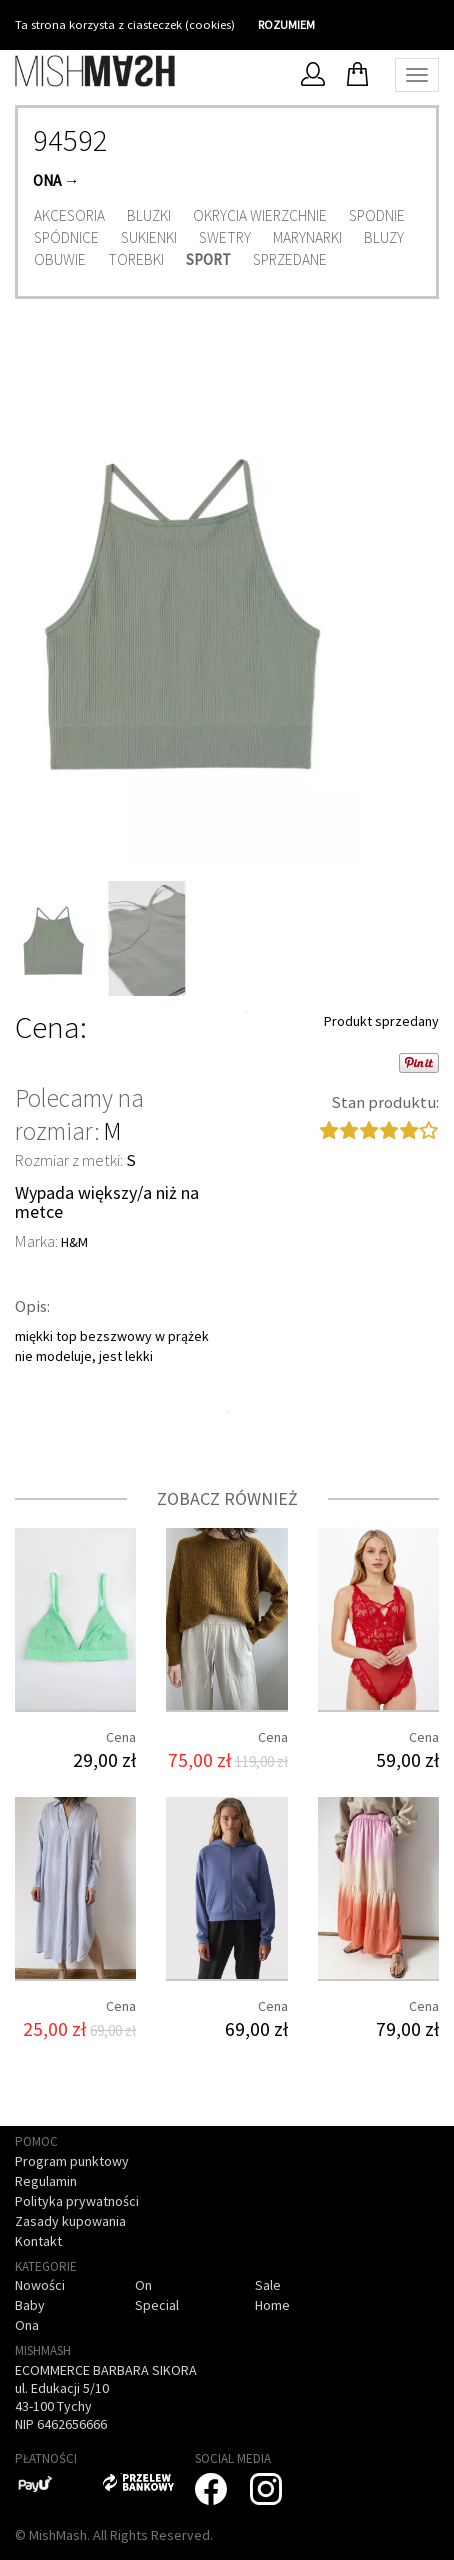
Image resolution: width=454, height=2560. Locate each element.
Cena (47, 1028)
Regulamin (46, 2181)
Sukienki (149, 237)
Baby (30, 2305)
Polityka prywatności (77, 2201)
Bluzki (149, 215)
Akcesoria (69, 215)
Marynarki (307, 237)
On (143, 2285)
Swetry (225, 237)
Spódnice (66, 237)
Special (157, 2305)
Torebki (136, 259)
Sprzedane (290, 259)
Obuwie (60, 259)
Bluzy (384, 237)
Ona (47, 180)
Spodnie (377, 215)
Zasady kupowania (70, 2221)
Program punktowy (72, 2161)
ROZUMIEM (286, 24)
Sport (208, 259)
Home (272, 2305)
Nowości (40, 2285)
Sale (268, 2285)
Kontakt (38, 2241)
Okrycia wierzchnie (260, 215)
